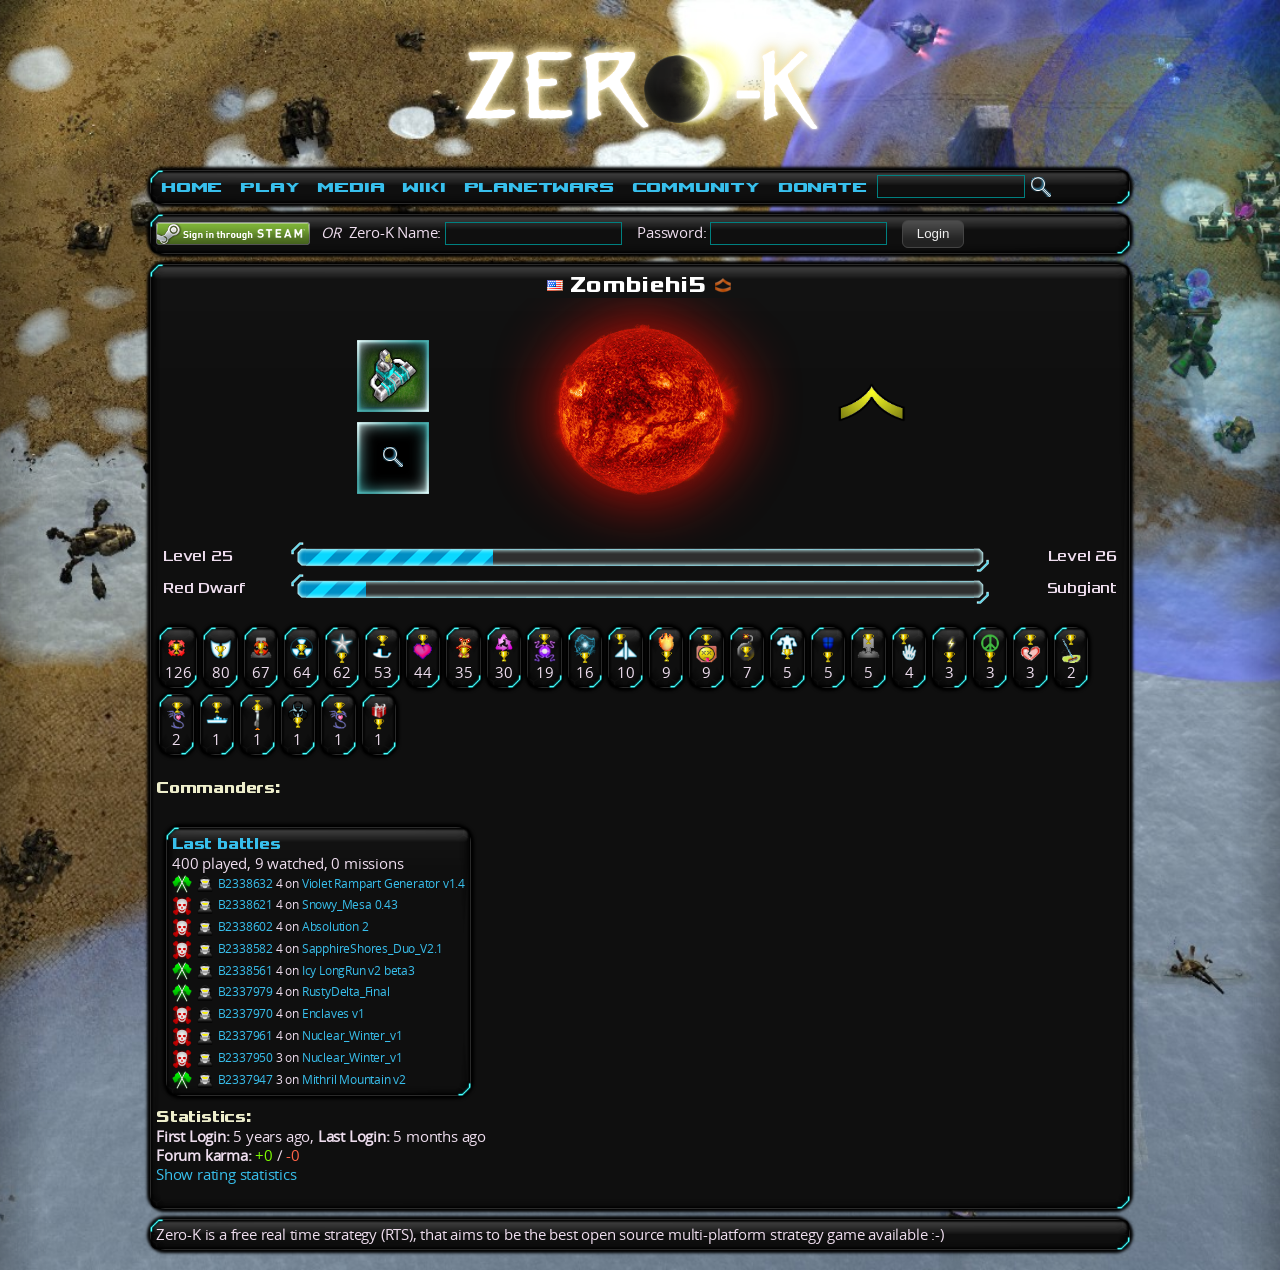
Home (191, 187)
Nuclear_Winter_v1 (352, 1035)
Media (350, 187)
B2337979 (222, 991)
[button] (932, 234)
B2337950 (222, 1057)
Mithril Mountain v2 (354, 1079)
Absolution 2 (335, 926)
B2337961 (222, 1035)
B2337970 (222, 1013)
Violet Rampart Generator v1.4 (383, 883)
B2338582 (222, 948)
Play (269, 187)
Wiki (423, 187)
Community (696, 187)
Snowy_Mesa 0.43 (350, 904)
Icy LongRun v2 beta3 (358, 970)
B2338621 (222, 904)
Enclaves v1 (333, 1013)
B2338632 (222, 883)
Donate (822, 187)
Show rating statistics (226, 1174)
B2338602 (222, 926)
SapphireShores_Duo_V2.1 (372, 948)
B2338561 (222, 970)
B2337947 (222, 1079)
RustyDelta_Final (346, 991)
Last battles (226, 843)
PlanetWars (539, 187)
